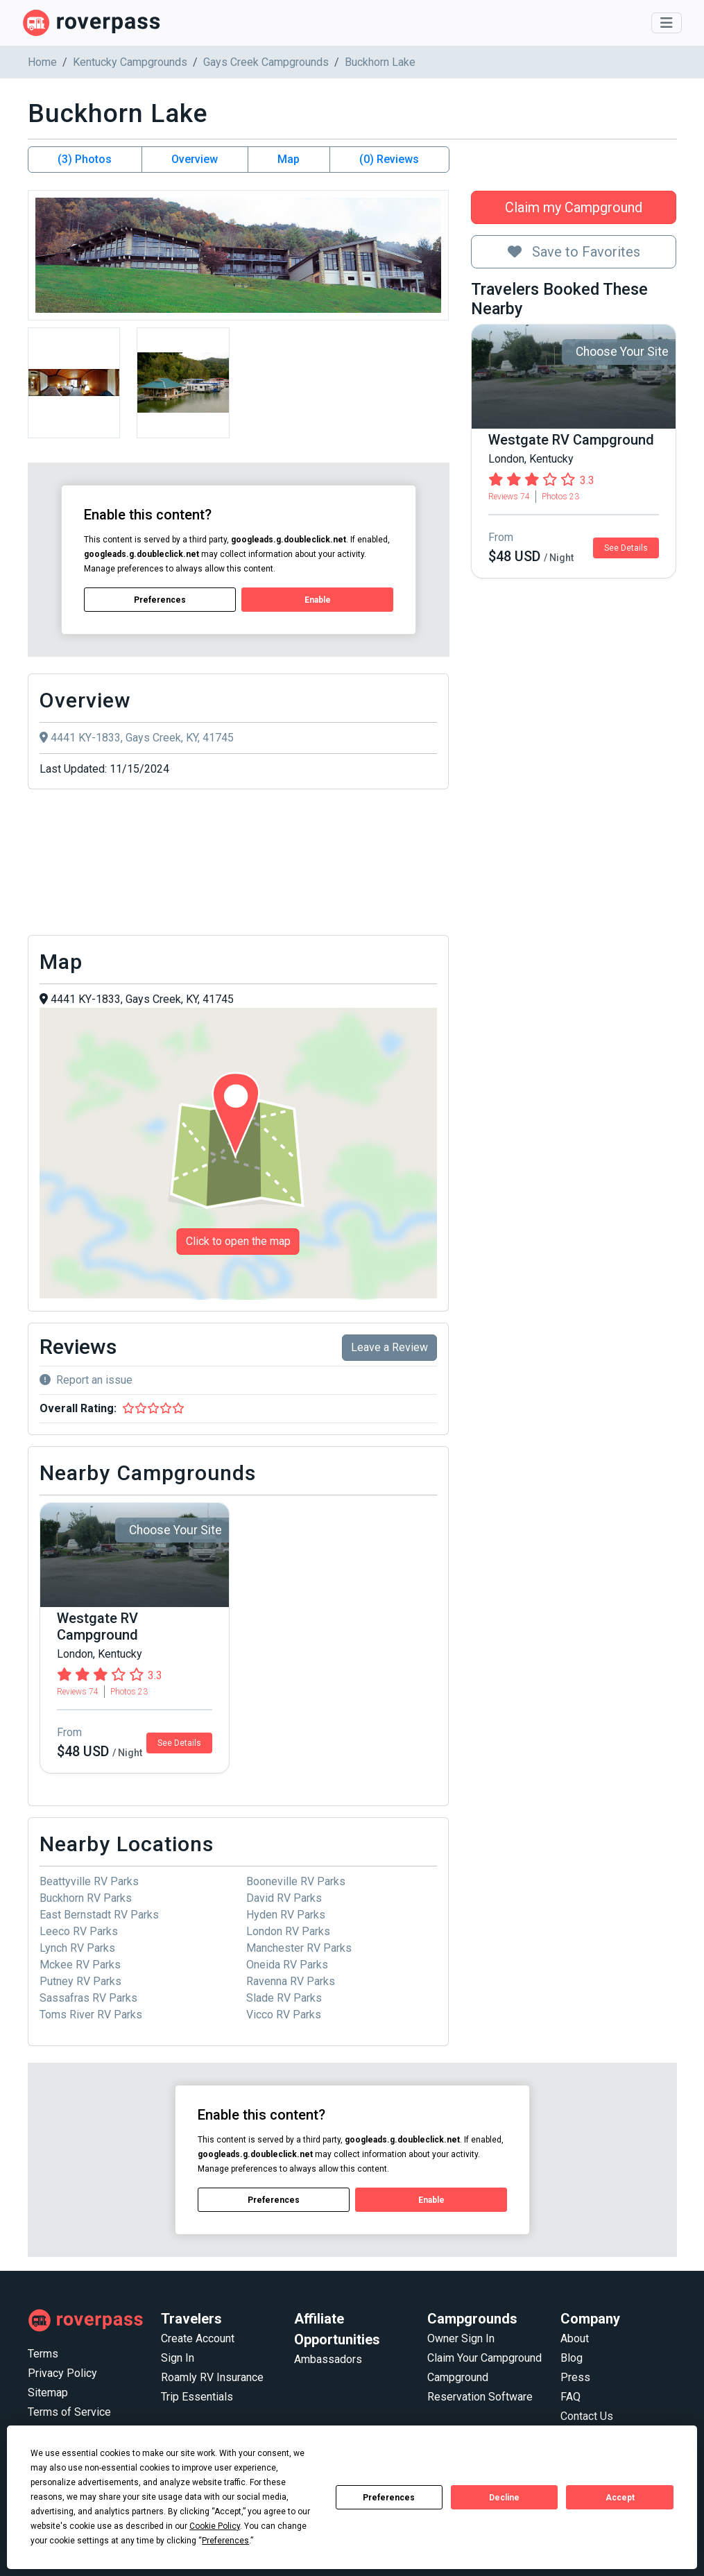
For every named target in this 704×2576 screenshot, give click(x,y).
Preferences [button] (225, 2540)
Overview (194, 159)
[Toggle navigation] (666, 22)
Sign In (177, 2357)
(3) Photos (85, 159)
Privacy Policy (62, 2373)
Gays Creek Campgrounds (266, 62)
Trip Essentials (197, 2396)
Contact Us (586, 2416)
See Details (626, 548)
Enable (317, 599)
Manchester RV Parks (299, 1948)
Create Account (197, 2338)
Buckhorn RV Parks (86, 1898)
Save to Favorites (574, 251)
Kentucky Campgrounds (130, 62)
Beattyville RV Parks (89, 1881)
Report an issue (86, 1379)
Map (288, 159)
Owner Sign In (461, 2338)
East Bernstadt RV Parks (99, 1914)
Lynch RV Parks (77, 1948)
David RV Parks (284, 1898)
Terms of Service (69, 2412)
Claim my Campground (573, 207)
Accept (620, 2497)
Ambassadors (328, 2359)
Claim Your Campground (484, 2357)
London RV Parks (288, 1931)
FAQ (570, 2396)
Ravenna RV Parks (290, 1981)
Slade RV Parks (284, 1997)
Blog (571, 2357)
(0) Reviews (389, 159)
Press (575, 2377)
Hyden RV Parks (285, 1914)
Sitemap (48, 2392)
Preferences (389, 2497)
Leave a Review (389, 1347)
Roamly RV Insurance (212, 2377)
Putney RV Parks (80, 1981)
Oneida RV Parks (287, 1964)
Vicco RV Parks (283, 2014)
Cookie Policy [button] (214, 2526)
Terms (43, 2353)
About (574, 2338)
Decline (504, 2497)
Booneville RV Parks (295, 1881)
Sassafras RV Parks (88, 1997)
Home (42, 62)
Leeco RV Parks (79, 1931)
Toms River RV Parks (91, 2014)
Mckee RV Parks (80, 1964)
